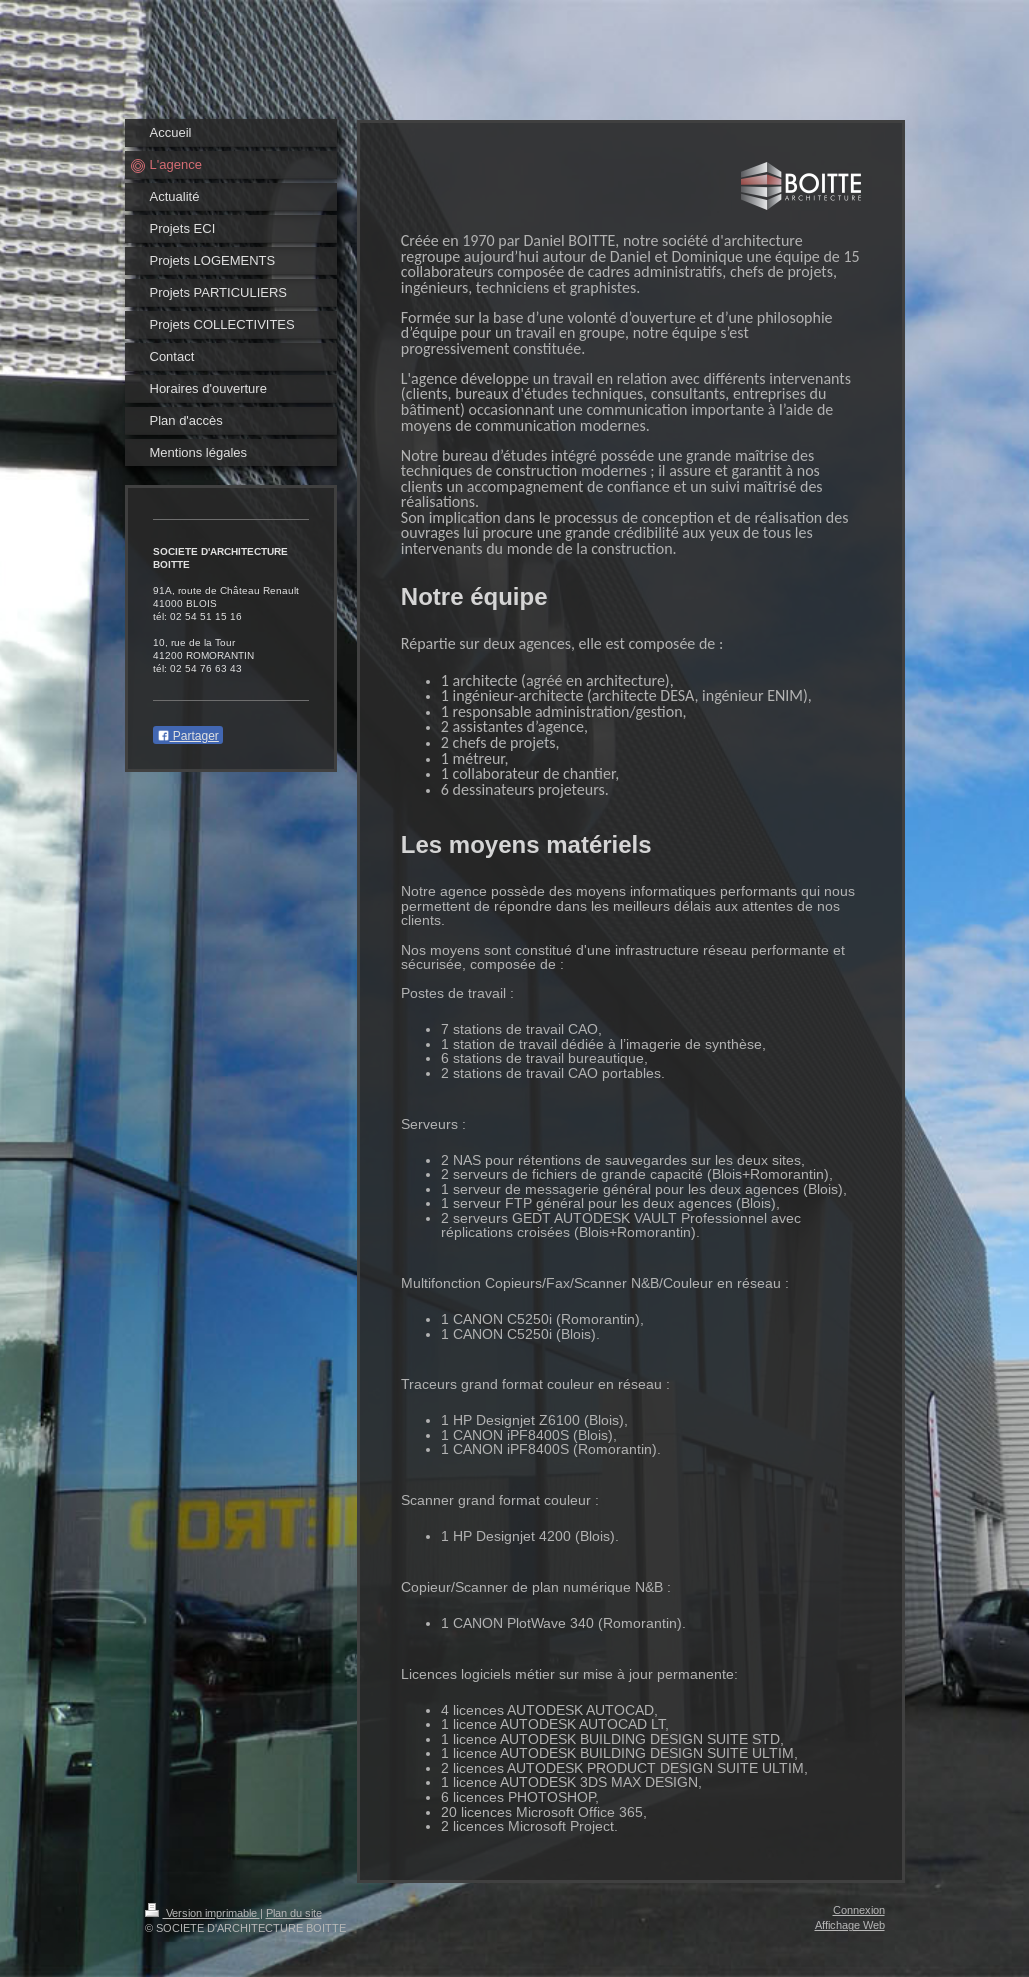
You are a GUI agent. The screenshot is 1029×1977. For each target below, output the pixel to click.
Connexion (859, 1910)
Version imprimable (202, 1913)
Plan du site (294, 1913)
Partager (188, 736)
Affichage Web (850, 1925)
